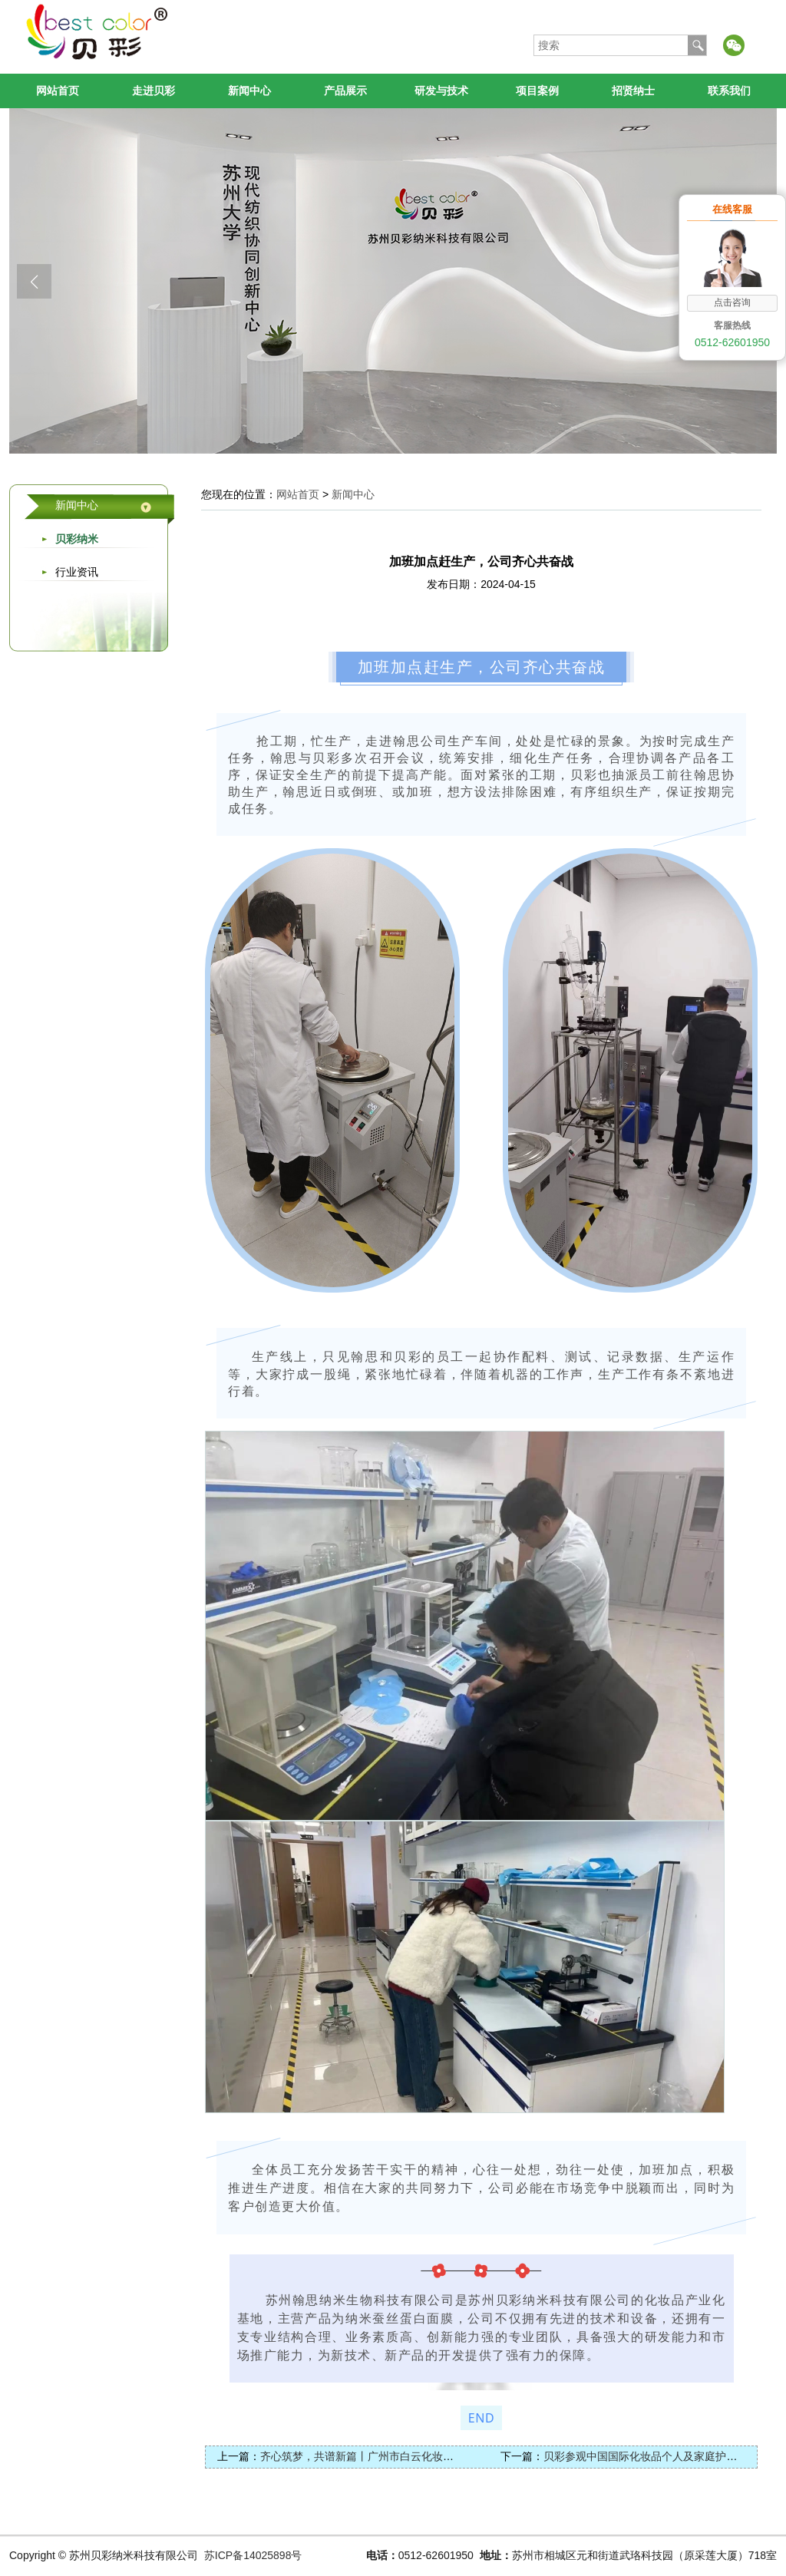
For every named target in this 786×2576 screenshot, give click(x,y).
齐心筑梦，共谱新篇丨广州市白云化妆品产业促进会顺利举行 (405, 2456)
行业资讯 (76, 572)
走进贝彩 (153, 90)
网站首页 (57, 90)
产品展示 (345, 90)
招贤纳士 (633, 90)
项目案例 (537, 90)
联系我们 (729, 90)
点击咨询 (732, 302)
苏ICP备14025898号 (253, 2555)
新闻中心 (249, 90)
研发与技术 (441, 90)
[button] (34, 281)
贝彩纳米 (76, 539)
